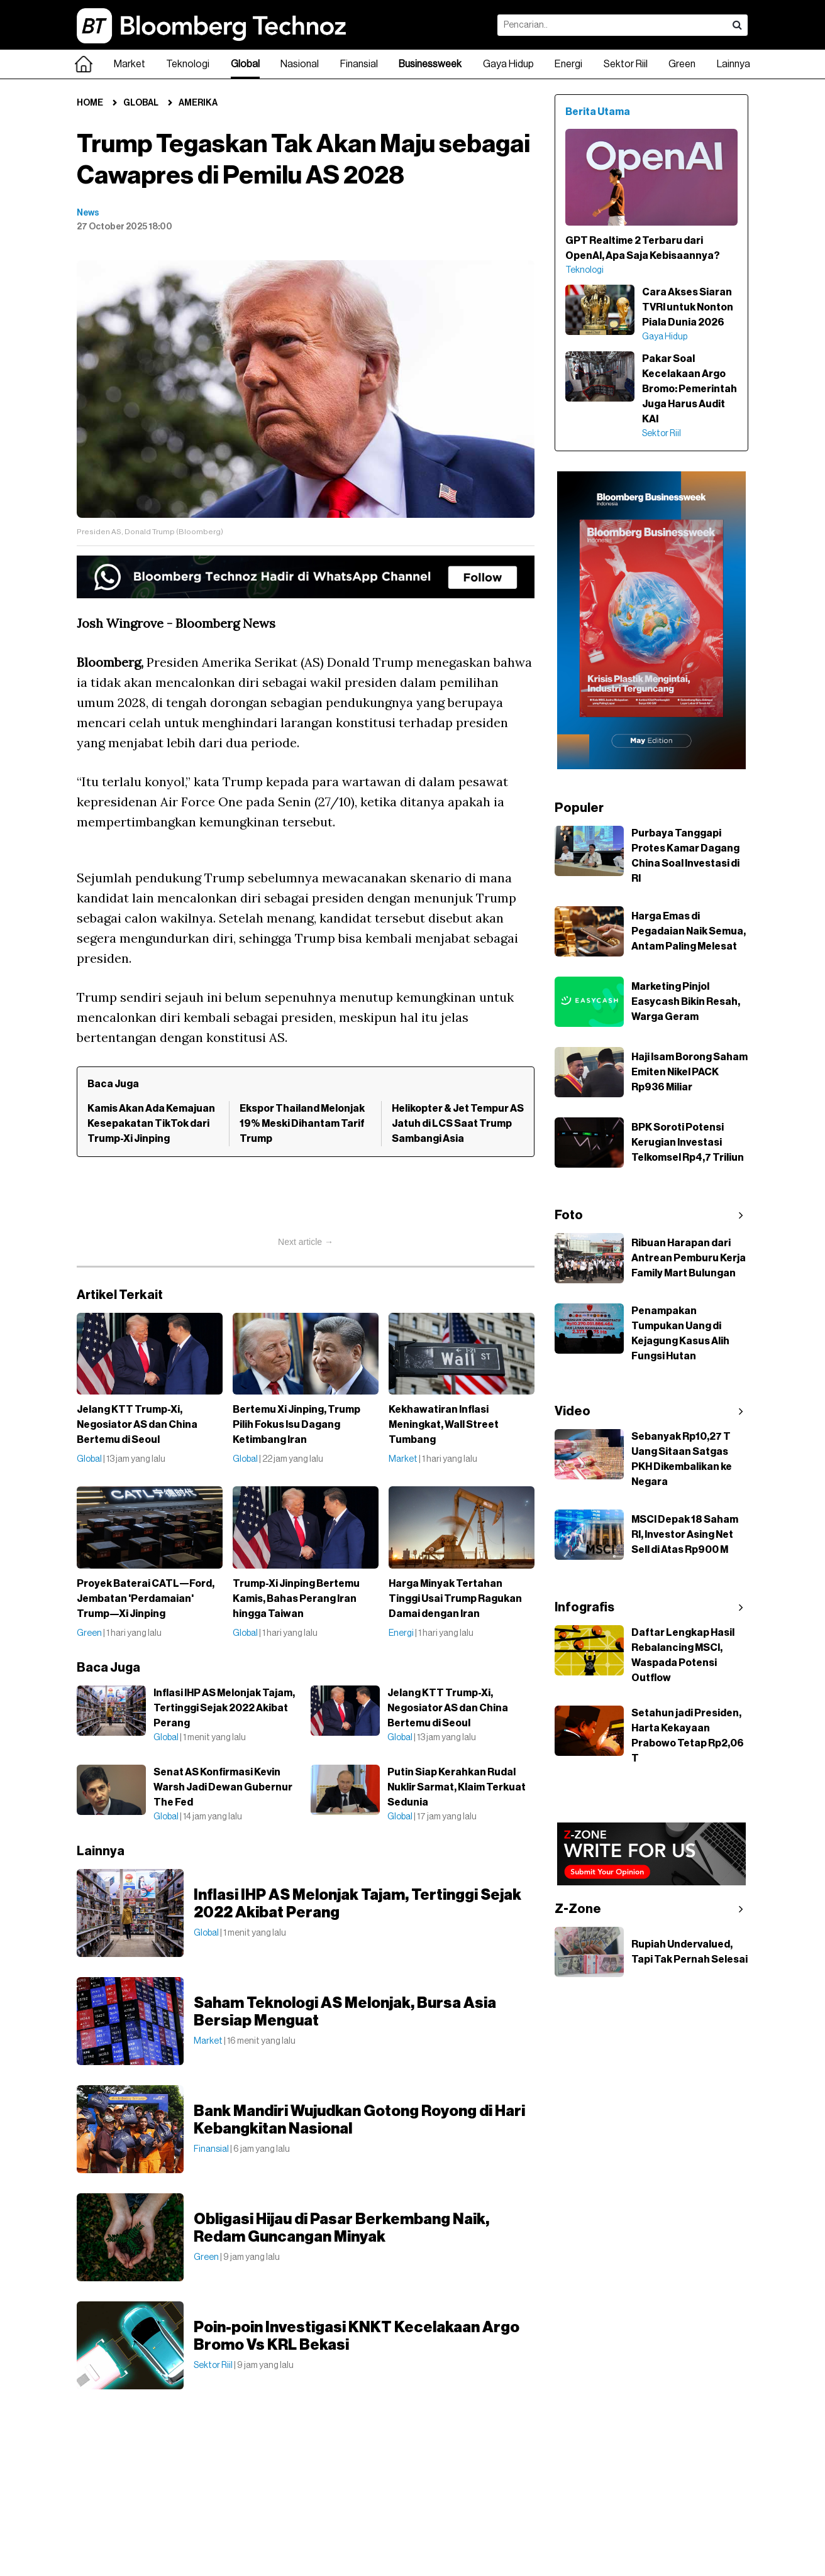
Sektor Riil (626, 64)
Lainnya (733, 64)
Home (90, 103)
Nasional (299, 64)
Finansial (359, 64)
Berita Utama (597, 112)
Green (681, 64)
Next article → (305, 1242)
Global (245, 64)
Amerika (198, 103)
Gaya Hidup (508, 64)
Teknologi (187, 64)
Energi (568, 64)
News (88, 213)
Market (129, 64)
